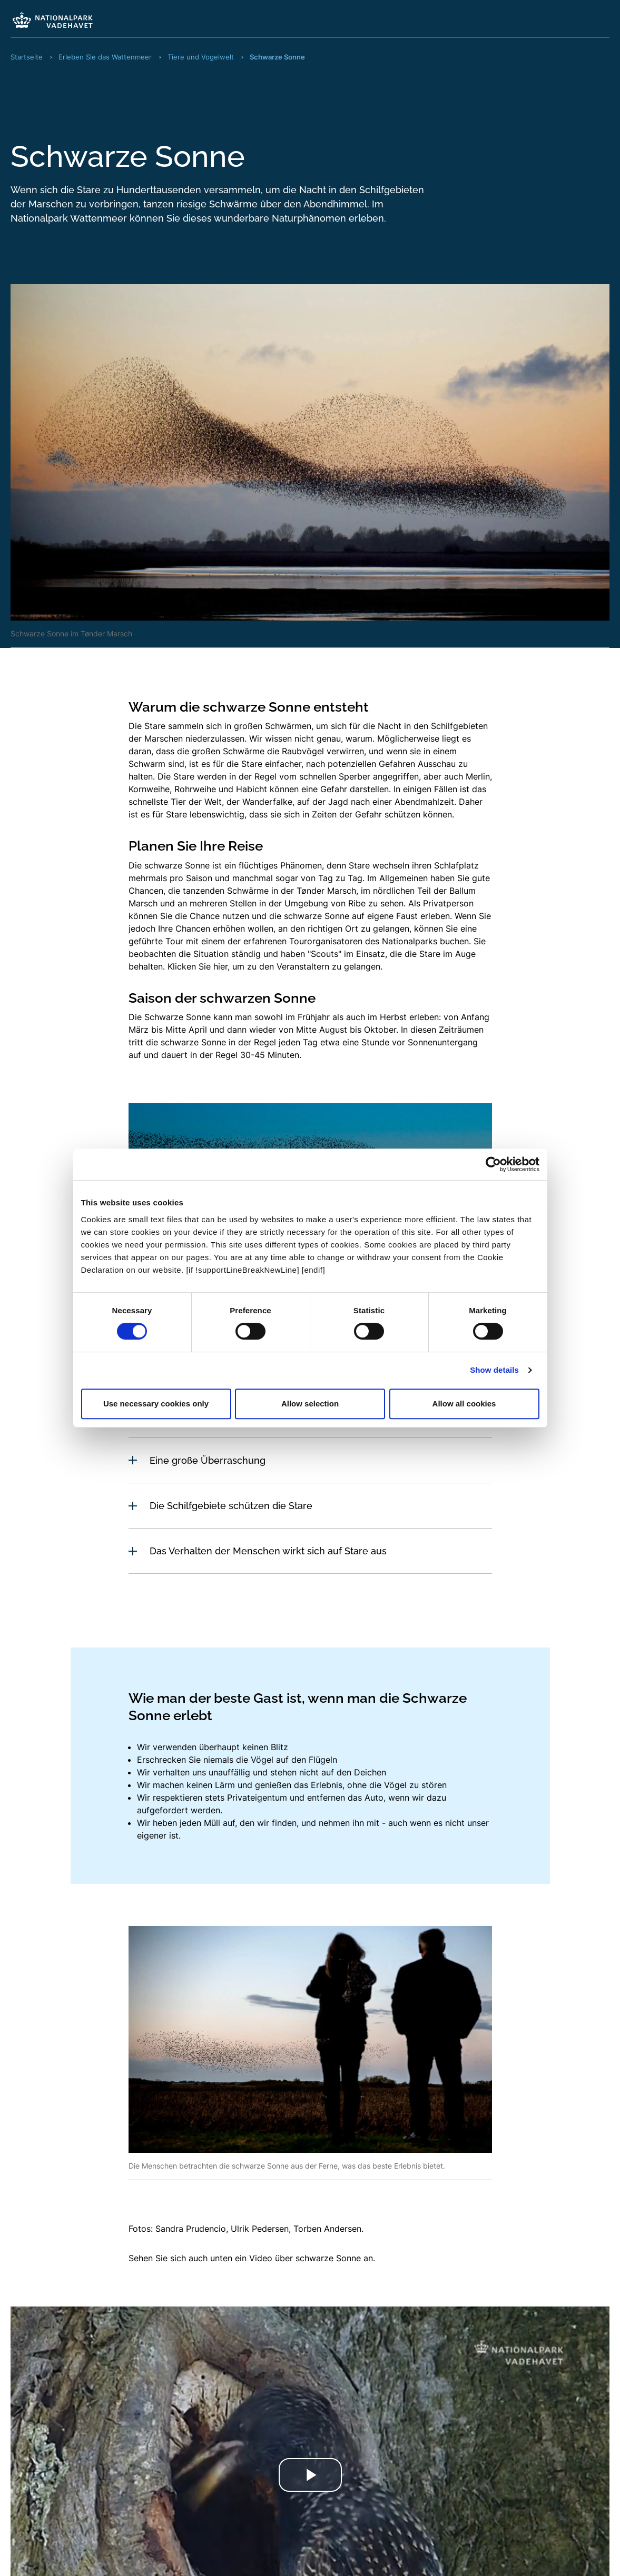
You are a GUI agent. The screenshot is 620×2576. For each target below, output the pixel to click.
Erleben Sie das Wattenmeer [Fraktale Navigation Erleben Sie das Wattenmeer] (105, 57)
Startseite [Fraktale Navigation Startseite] (27, 57)
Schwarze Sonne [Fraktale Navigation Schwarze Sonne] (277, 57)
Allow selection (310, 1403)
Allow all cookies (464, 1403)
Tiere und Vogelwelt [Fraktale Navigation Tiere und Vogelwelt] (201, 57)
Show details (494, 1369)
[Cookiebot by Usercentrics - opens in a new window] (493, 1164)
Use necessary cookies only (156, 1403)
